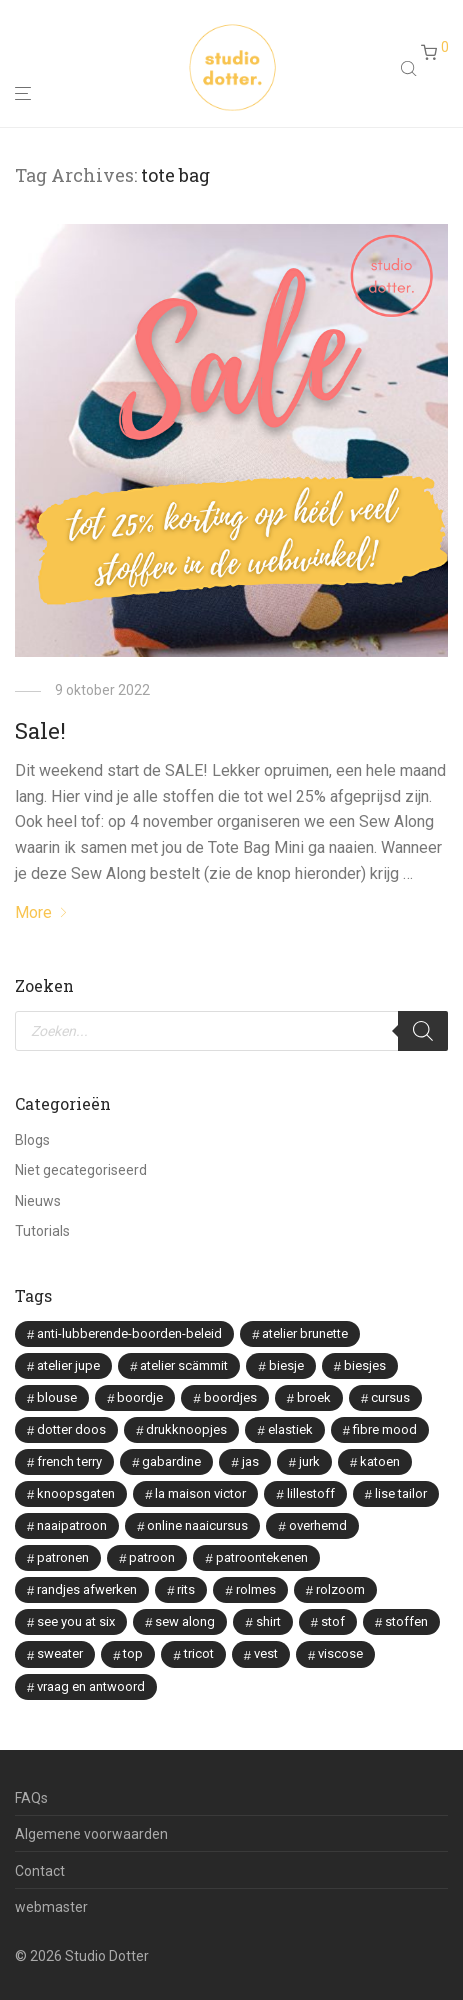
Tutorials (42, 1231)
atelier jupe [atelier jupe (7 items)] (68, 1365)
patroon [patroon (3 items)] (152, 1557)
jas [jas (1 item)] (250, 1461)
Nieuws (38, 1201)
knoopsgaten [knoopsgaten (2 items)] (76, 1493)
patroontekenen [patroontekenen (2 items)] (262, 1557)
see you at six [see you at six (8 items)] (76, 1621)
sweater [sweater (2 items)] (60, 1653)
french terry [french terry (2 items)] (69, 1461)
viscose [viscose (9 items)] (340, 1653)
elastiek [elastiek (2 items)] (290, 1429)
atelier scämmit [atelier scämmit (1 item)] (184, 1365)
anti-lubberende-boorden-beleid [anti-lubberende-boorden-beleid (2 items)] (129, 1333)
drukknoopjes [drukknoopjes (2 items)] (186, 1429)
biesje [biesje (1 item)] (286, 1365)
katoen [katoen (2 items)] (380, 1461)
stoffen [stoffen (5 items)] (406, 1621)
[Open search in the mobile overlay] (411, 68)
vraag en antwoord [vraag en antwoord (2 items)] (91, 1686)
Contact (40, 1871)
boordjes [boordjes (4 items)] (230, 1397)
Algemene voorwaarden (91, 1834)
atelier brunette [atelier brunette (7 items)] (305, 1333)
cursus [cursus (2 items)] (390, 1397)
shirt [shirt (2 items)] (268, 1621)
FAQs (31, 1798)
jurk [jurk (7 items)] (309, 1461)
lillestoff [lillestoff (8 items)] (311, 1493)
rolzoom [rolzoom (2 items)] (340, 1589)
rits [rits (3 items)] (186, 1589)
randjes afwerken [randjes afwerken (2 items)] (87, 1589)
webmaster (51, 1907)
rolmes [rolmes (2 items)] (256, 1589)
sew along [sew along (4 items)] (185, 1621)
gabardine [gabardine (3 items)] (171, 1461)
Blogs (32, 1140)
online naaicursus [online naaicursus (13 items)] (197, 1525)
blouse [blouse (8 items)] (57, 1397)
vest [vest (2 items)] (266, 1653)
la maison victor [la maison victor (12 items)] (200, 1493)
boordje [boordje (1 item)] (140, 1397)
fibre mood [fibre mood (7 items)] (385, 1429)
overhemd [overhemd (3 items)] (318, 1525)
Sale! (40, 730)
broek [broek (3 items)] (314, 1397)
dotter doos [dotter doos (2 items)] (71, 1429)
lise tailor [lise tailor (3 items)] (401, 1493)
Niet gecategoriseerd (81, 1170)
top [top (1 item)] (133, 1653)
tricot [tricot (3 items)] (199, 1653)
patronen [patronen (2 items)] (63, 1557)
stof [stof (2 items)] (333, 1621)
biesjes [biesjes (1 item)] (365, 1365)
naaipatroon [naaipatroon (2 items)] (72, 1525)
